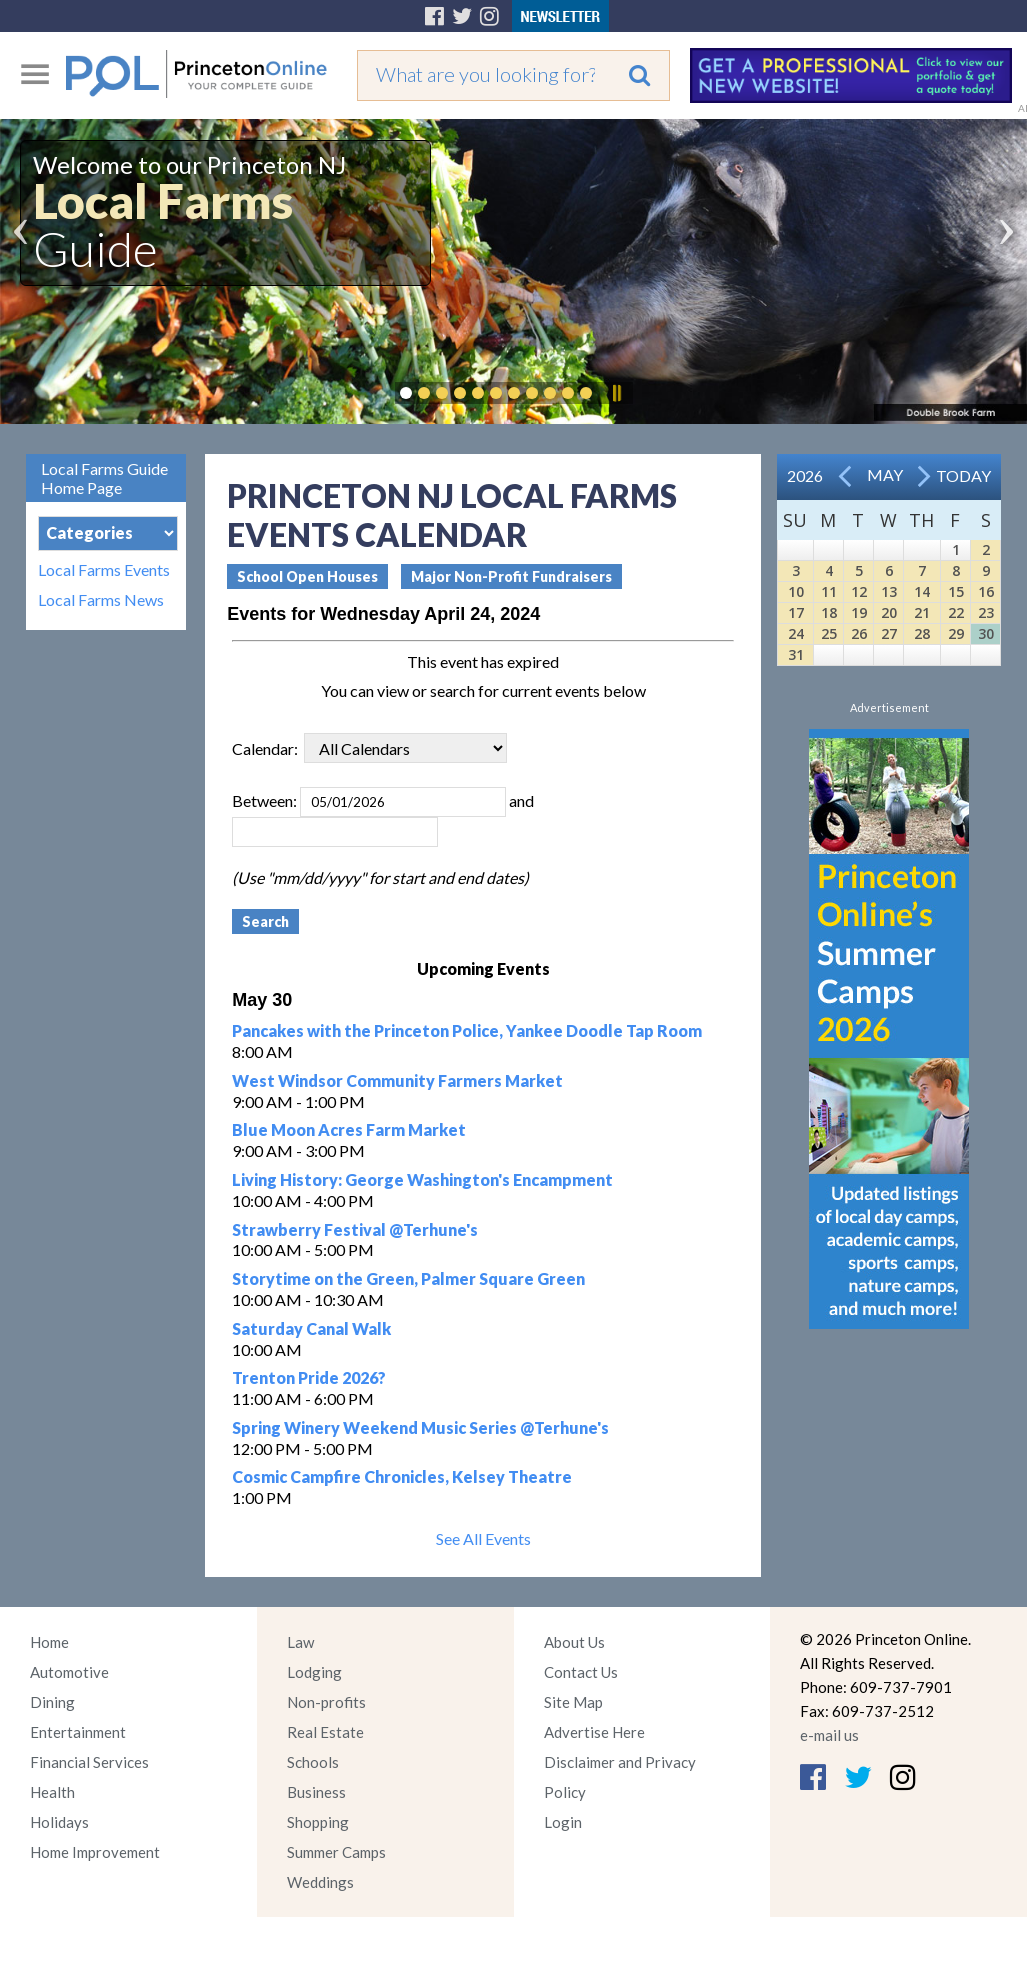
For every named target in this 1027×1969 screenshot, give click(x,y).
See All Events (483, 1538)
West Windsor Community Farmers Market (397, 1080)
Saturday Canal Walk (311, 1328)
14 (922, 591)
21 (922, 612)
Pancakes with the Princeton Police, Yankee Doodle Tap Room (467, 1030)
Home (49, 1642)
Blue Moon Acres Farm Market (349, 1129)
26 (859, 633)
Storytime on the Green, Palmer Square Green (408, 1278)
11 (829, 591)
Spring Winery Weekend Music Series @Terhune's (420, 1427)
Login (563, 1822)
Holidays (59, 1822)
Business (316, 1792)
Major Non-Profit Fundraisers (511, 576)
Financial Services (89, 1762)
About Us (574, 1642)
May (885, 474)
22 (956, 612)
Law (300, 1642)
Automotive (69, 1672)
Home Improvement (95, 1852)
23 (986, 612)
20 (889, 612)
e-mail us (829, 1735)
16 (986, 591)
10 (796, 591)
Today (963, 475)
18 (829, 612)
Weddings (320, 1882)
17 (796, 612)
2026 (805, 475)
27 (889, 633)
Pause (616, 393)
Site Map (573, 1702)
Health (52, 1792)
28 (922, 633)
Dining (52, 1702)
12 (859, 591)
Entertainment (78, 1732)
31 (796, 654)
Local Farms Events (104, 570)
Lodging (314, 1672)
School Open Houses (307, 576)
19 (859, 612)
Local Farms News (101, 600)
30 (986, 633)
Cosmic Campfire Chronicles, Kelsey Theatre (402, 1476)
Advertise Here (594, 1732)
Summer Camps (336, 1852)
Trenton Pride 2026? (309, 1377)
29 (956, 633)
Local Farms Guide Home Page (104, 478)
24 (796, 633)
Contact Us (581, 1672)
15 (956, 591)
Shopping (318, 1822)
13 (889, 591)
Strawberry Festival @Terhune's (355, 1229)
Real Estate (325, 1732)
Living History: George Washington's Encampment (422, 1179)
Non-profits (326, 1702)
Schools (313, 1762)
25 (829, 633)
